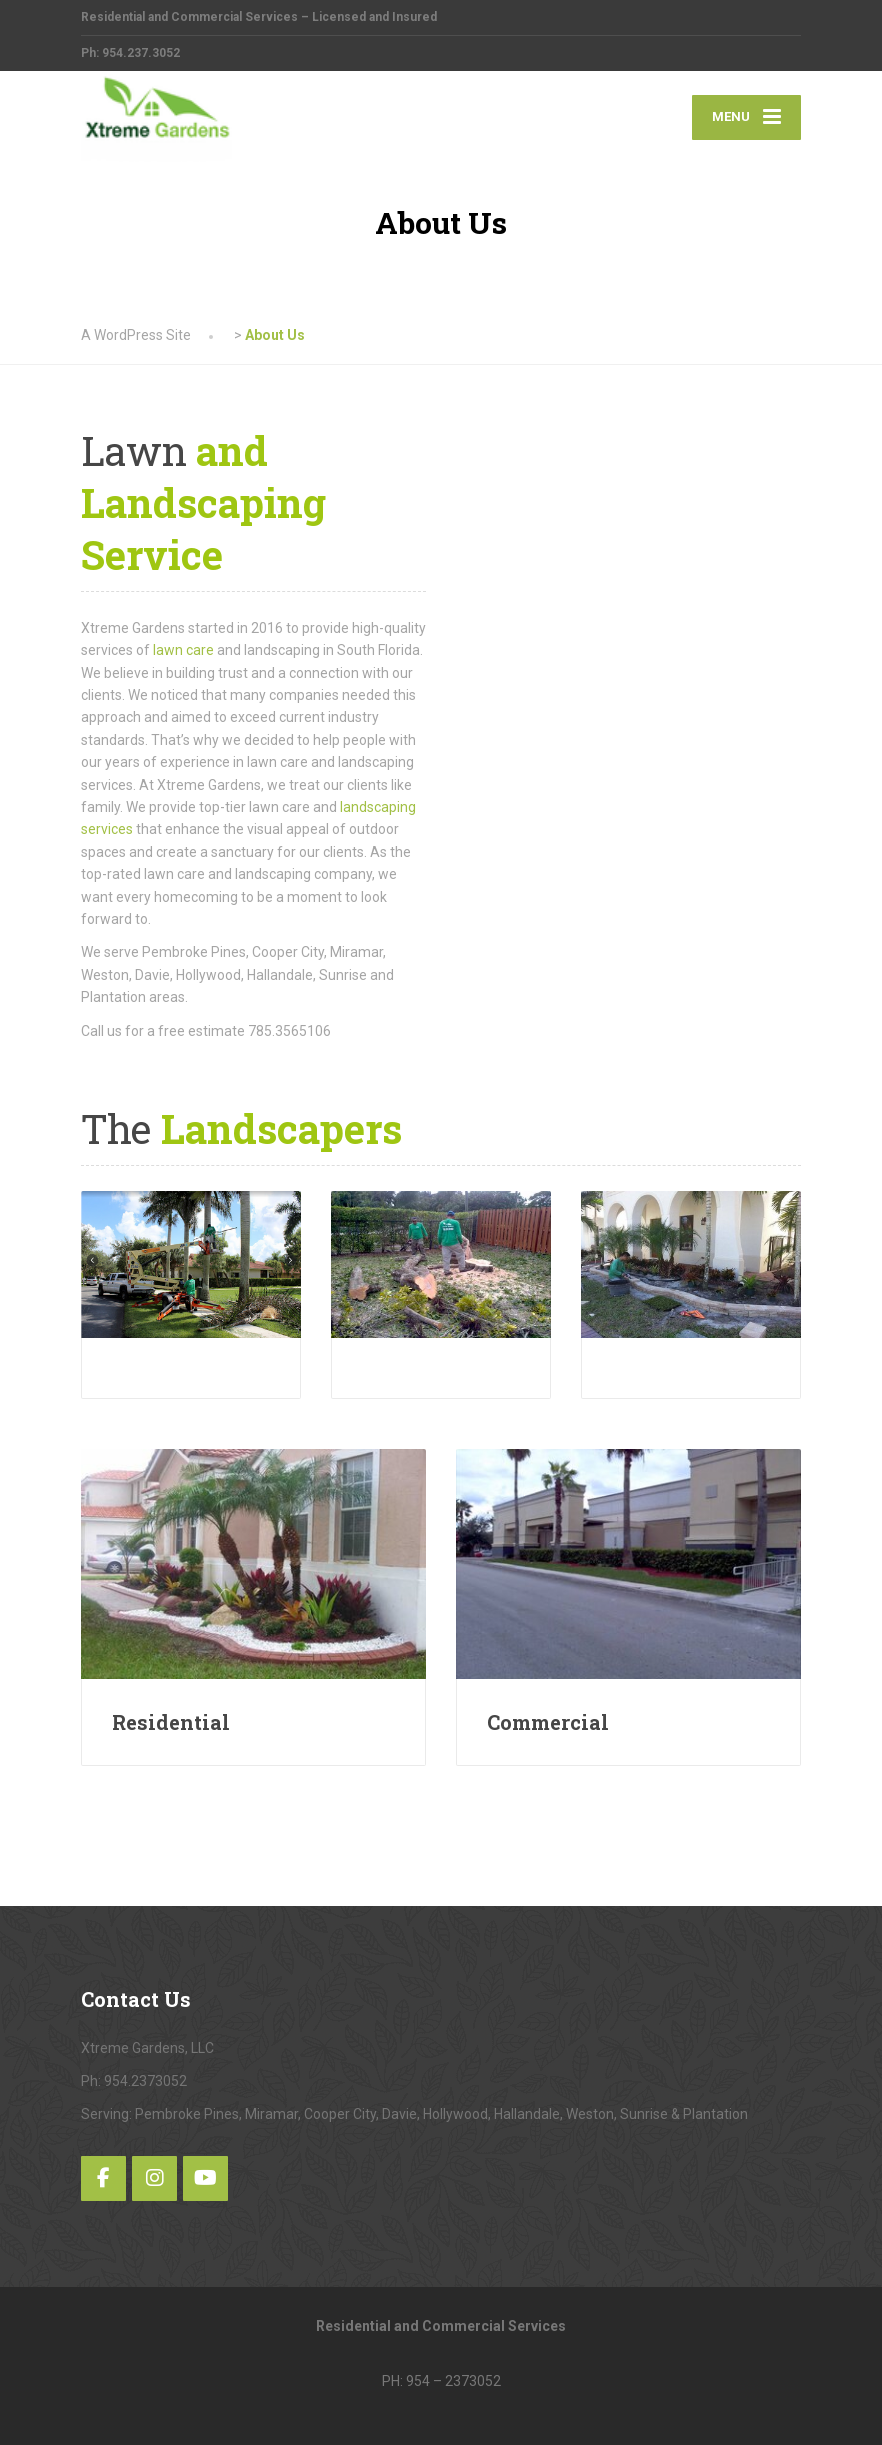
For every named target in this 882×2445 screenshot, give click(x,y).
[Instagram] (154, 2178)
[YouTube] (205, 2178)
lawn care (183, 650)
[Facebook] (103, 2178)
